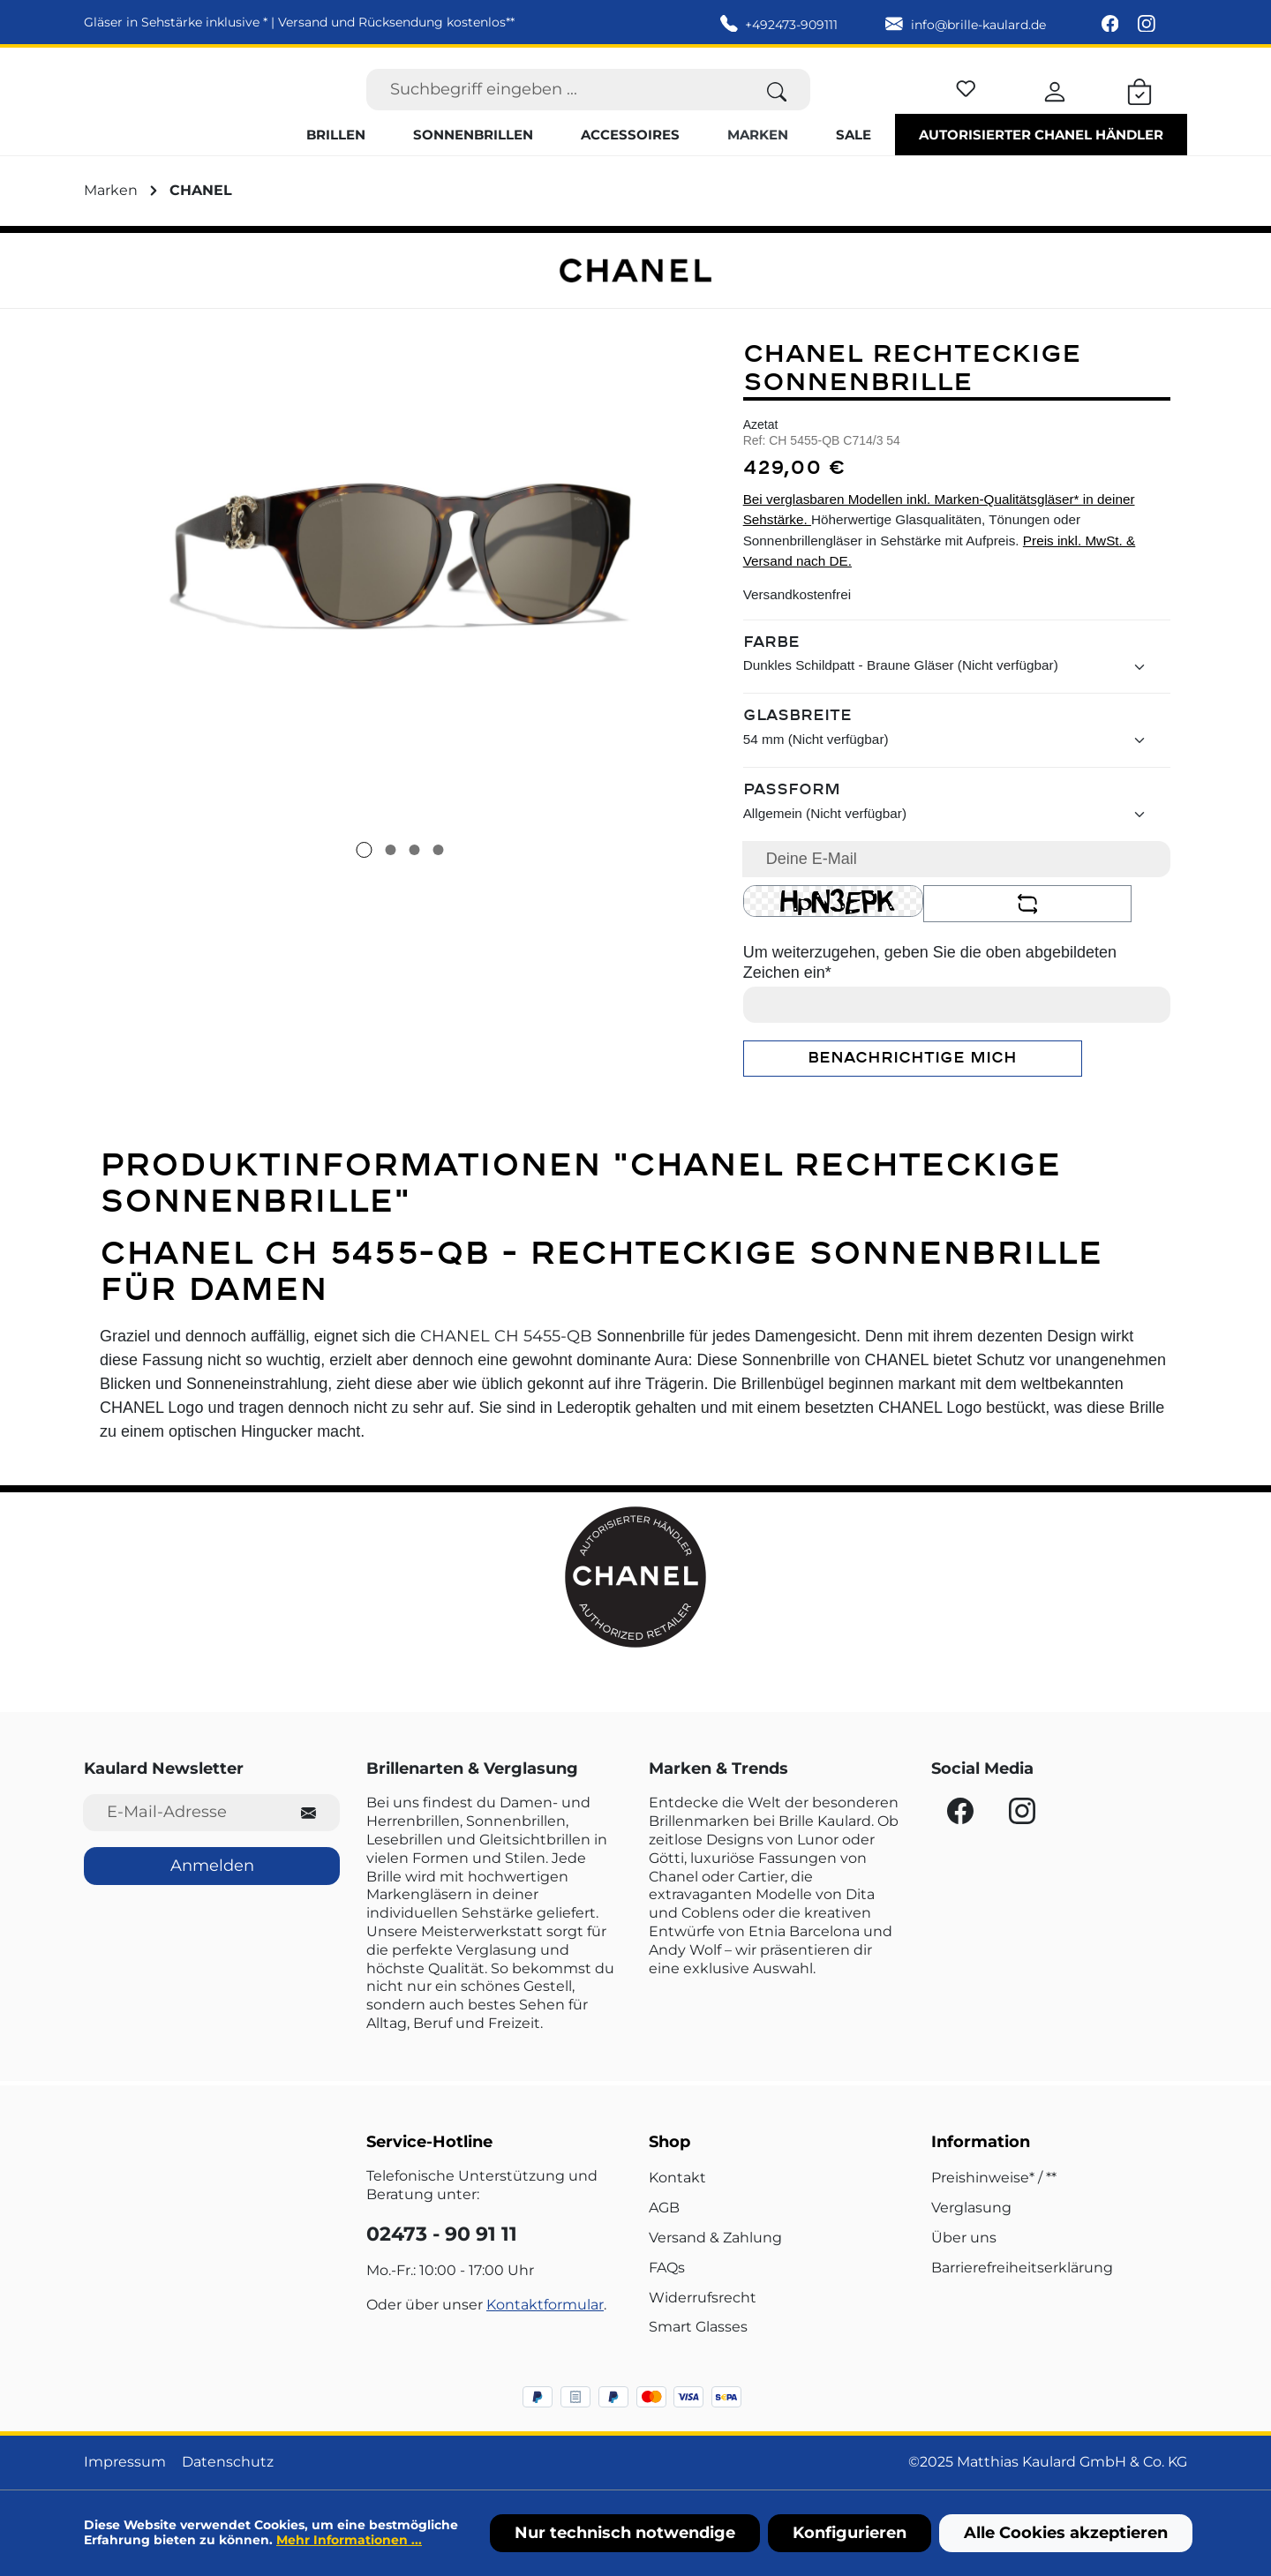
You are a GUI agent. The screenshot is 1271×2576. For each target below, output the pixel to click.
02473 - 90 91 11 (441, 2234)
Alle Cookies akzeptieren (1066, 2532)
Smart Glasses (698, 2326)
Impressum (125, 2461)
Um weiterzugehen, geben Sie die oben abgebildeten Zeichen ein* (930, 996)
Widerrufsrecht (702, 2297)
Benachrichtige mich (912, 1092)
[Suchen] (777, 106)
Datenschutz (228, 2461)
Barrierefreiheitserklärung (1022, 2267)
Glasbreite (797, 750)
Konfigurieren (849, 2532)
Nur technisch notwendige (625, 2532)
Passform (791, 824)
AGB (664, 2207)
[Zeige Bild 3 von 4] (414, 883)
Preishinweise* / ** (994, 2177)
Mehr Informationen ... (349, 2540)
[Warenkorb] (1139, 106)
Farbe (771, 676)
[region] (400, 629)
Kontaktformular (545, 2304)
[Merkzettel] (966, 102)
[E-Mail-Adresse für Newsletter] (180, 1812)
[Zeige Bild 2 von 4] (390, 883)
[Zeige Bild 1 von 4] (364, 883)
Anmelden (212, 1865)
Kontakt (677, 2177)
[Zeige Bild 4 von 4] (437, 883)
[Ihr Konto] (1055, 106)
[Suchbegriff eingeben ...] (555, 106)
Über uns (963, 2237)
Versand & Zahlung (715, 2237)
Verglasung (971, 2207)
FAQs (667, 2267)
